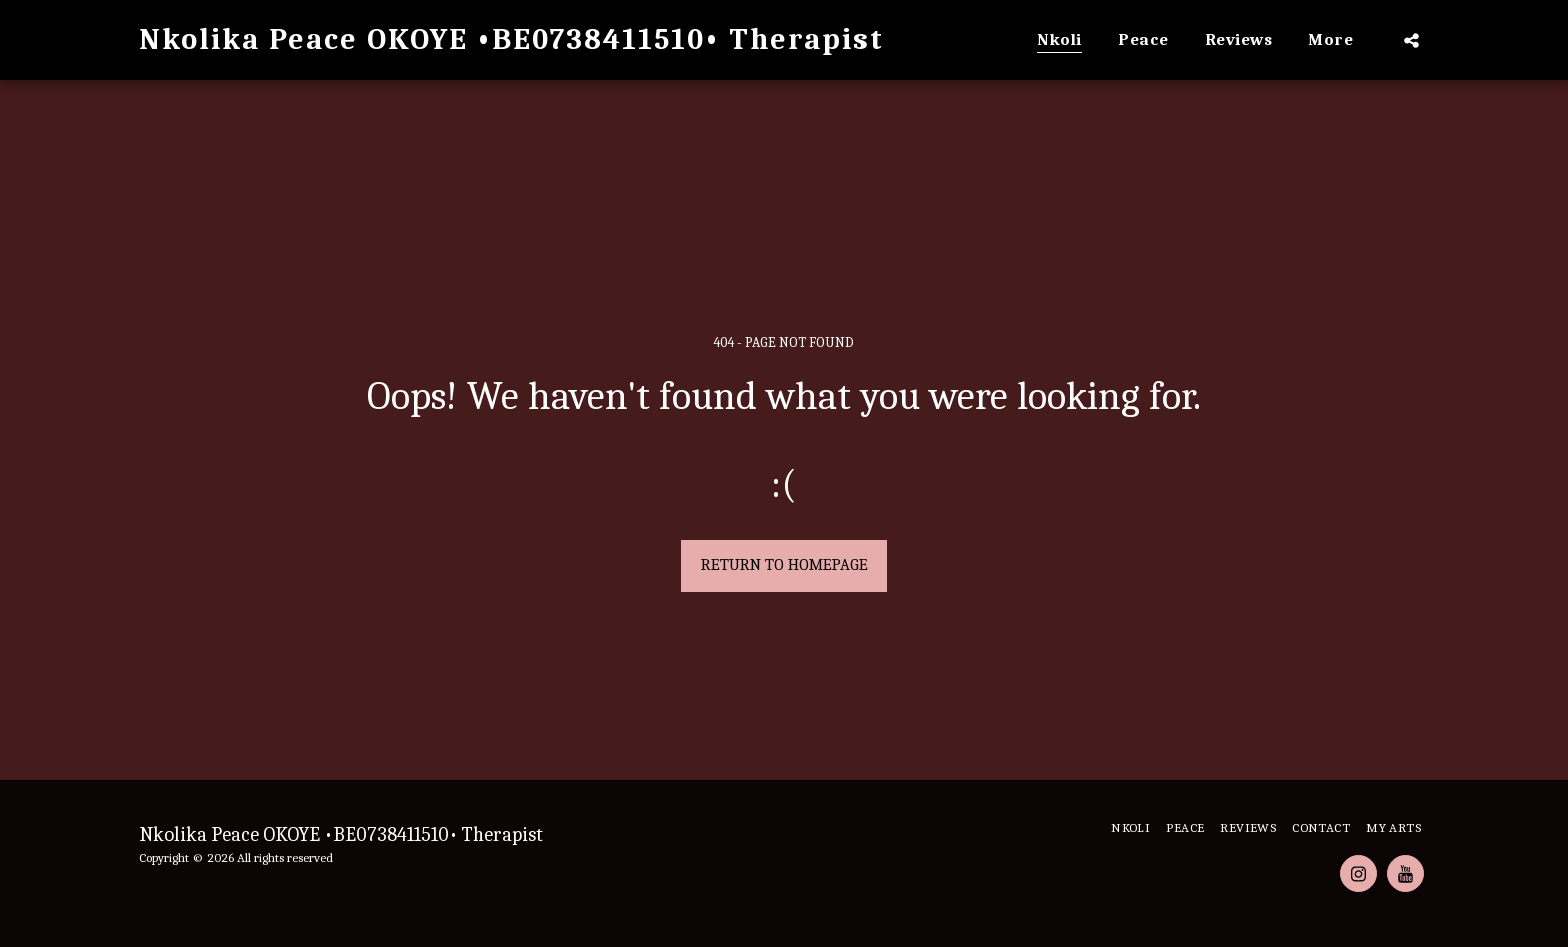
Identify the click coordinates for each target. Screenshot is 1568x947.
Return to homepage (784, 564)
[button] (1411, 40)
